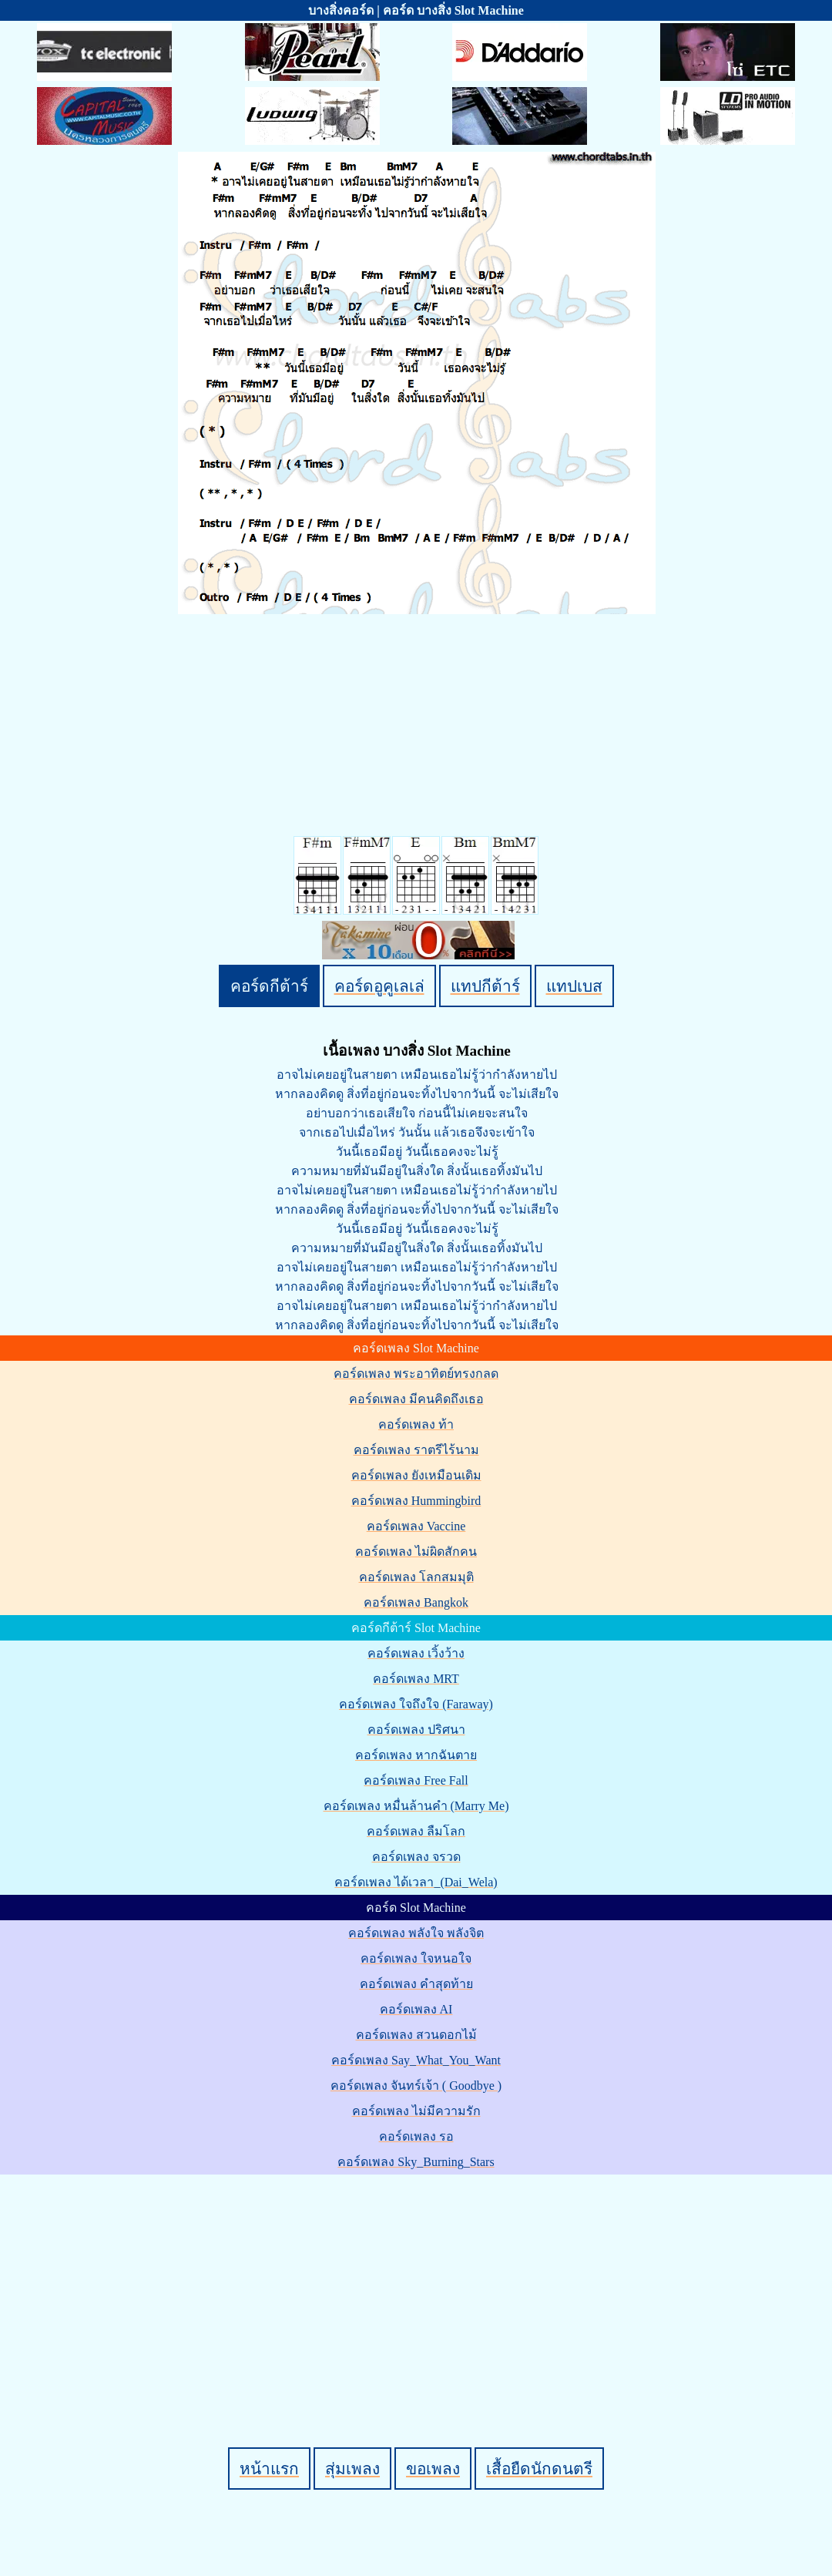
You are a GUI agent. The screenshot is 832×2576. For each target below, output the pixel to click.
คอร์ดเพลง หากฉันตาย (416, 1755)
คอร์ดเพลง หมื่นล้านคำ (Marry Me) (416, 1805)
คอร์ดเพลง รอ (416, 2136)
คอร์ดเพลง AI (416, 2009)
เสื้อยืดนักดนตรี (539, 2468)
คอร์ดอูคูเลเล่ (379, 986)
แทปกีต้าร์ (485, 986)
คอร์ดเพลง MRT (416, 1678)
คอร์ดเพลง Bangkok (416, 1602)
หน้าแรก (269, 2468)
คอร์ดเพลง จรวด (416, 1856)
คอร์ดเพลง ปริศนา (416, 1729)
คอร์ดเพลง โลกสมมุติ (416, 1577)
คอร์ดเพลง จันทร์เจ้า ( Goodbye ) (416, 2085)
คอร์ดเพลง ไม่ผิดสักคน (416, 1551)
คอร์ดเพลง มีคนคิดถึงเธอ (416, 1399)
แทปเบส (574, 986)
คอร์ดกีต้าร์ (269, 986)
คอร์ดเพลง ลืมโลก (416, 1831)
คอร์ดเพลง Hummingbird (416, 1500)
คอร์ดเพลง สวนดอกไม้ (416, 2034)
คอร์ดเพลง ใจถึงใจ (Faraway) (416, 1704)
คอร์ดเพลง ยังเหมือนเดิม (416, 1475)
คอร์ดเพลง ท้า (416, 1424)
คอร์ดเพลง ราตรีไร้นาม (416, 1449)
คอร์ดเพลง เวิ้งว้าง (416, 1653)
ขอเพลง (433, 2468)
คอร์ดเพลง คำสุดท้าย (416, 1983)
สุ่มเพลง (352, 2468)
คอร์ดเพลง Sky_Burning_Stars (415, 2161)
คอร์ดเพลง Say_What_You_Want (416, 2060)
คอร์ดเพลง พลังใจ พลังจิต (416, 1933)
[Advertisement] (418, 2285)
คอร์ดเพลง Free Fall (416, 1780)
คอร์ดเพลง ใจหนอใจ (416, 1958)
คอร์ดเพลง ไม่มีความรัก (416, 2111)
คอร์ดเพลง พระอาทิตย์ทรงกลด (416, 1373)
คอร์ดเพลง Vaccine (416, 1526)
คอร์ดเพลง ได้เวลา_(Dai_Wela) (415, 1882)
